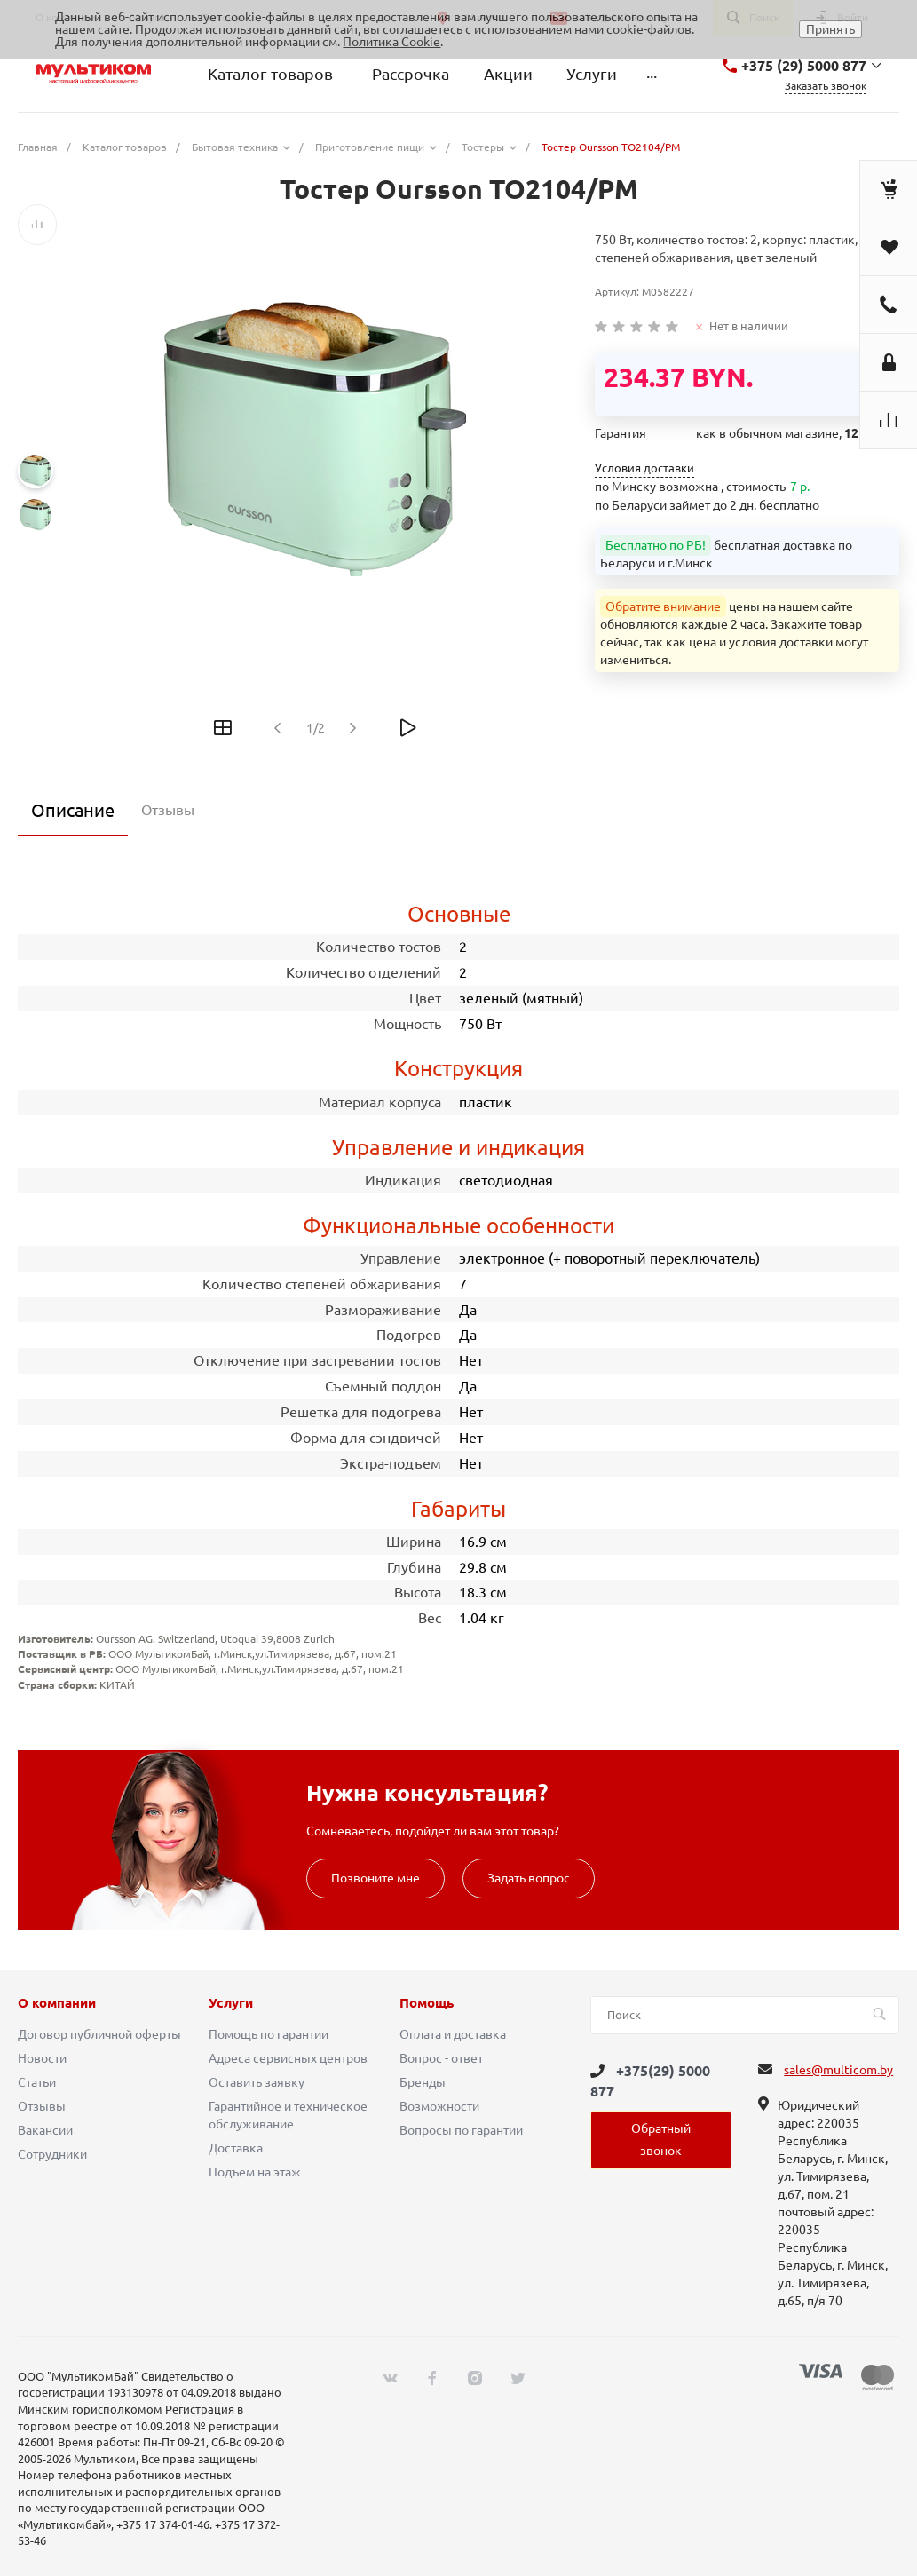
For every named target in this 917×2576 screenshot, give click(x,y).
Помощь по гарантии (268, 2034)
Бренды (422, 2082)
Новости (42, 2058)
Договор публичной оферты (99, 2034)
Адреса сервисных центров (288, 2058)
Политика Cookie (391, 42)
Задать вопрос (528, 1878)
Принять (830, 29)
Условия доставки (644, 468)
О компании (57, 2003)
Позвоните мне (375, 1878)
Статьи (37, 2082)
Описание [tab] (73, 810)
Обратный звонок (661, 2139)
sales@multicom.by (838, 2070)
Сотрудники (52, 2154)
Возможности (439, 2106)
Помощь (426, 2003)
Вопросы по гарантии (461, 2130)
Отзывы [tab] (167, 810)
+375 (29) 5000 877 (803, 66)
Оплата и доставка (452, 2034)
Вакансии (45, 2130)
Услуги (231, 2003)
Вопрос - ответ (441, 2058)
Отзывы (42, 2106)
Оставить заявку (256, 2082)
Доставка (236, 2148)
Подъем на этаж (255, 2172)
